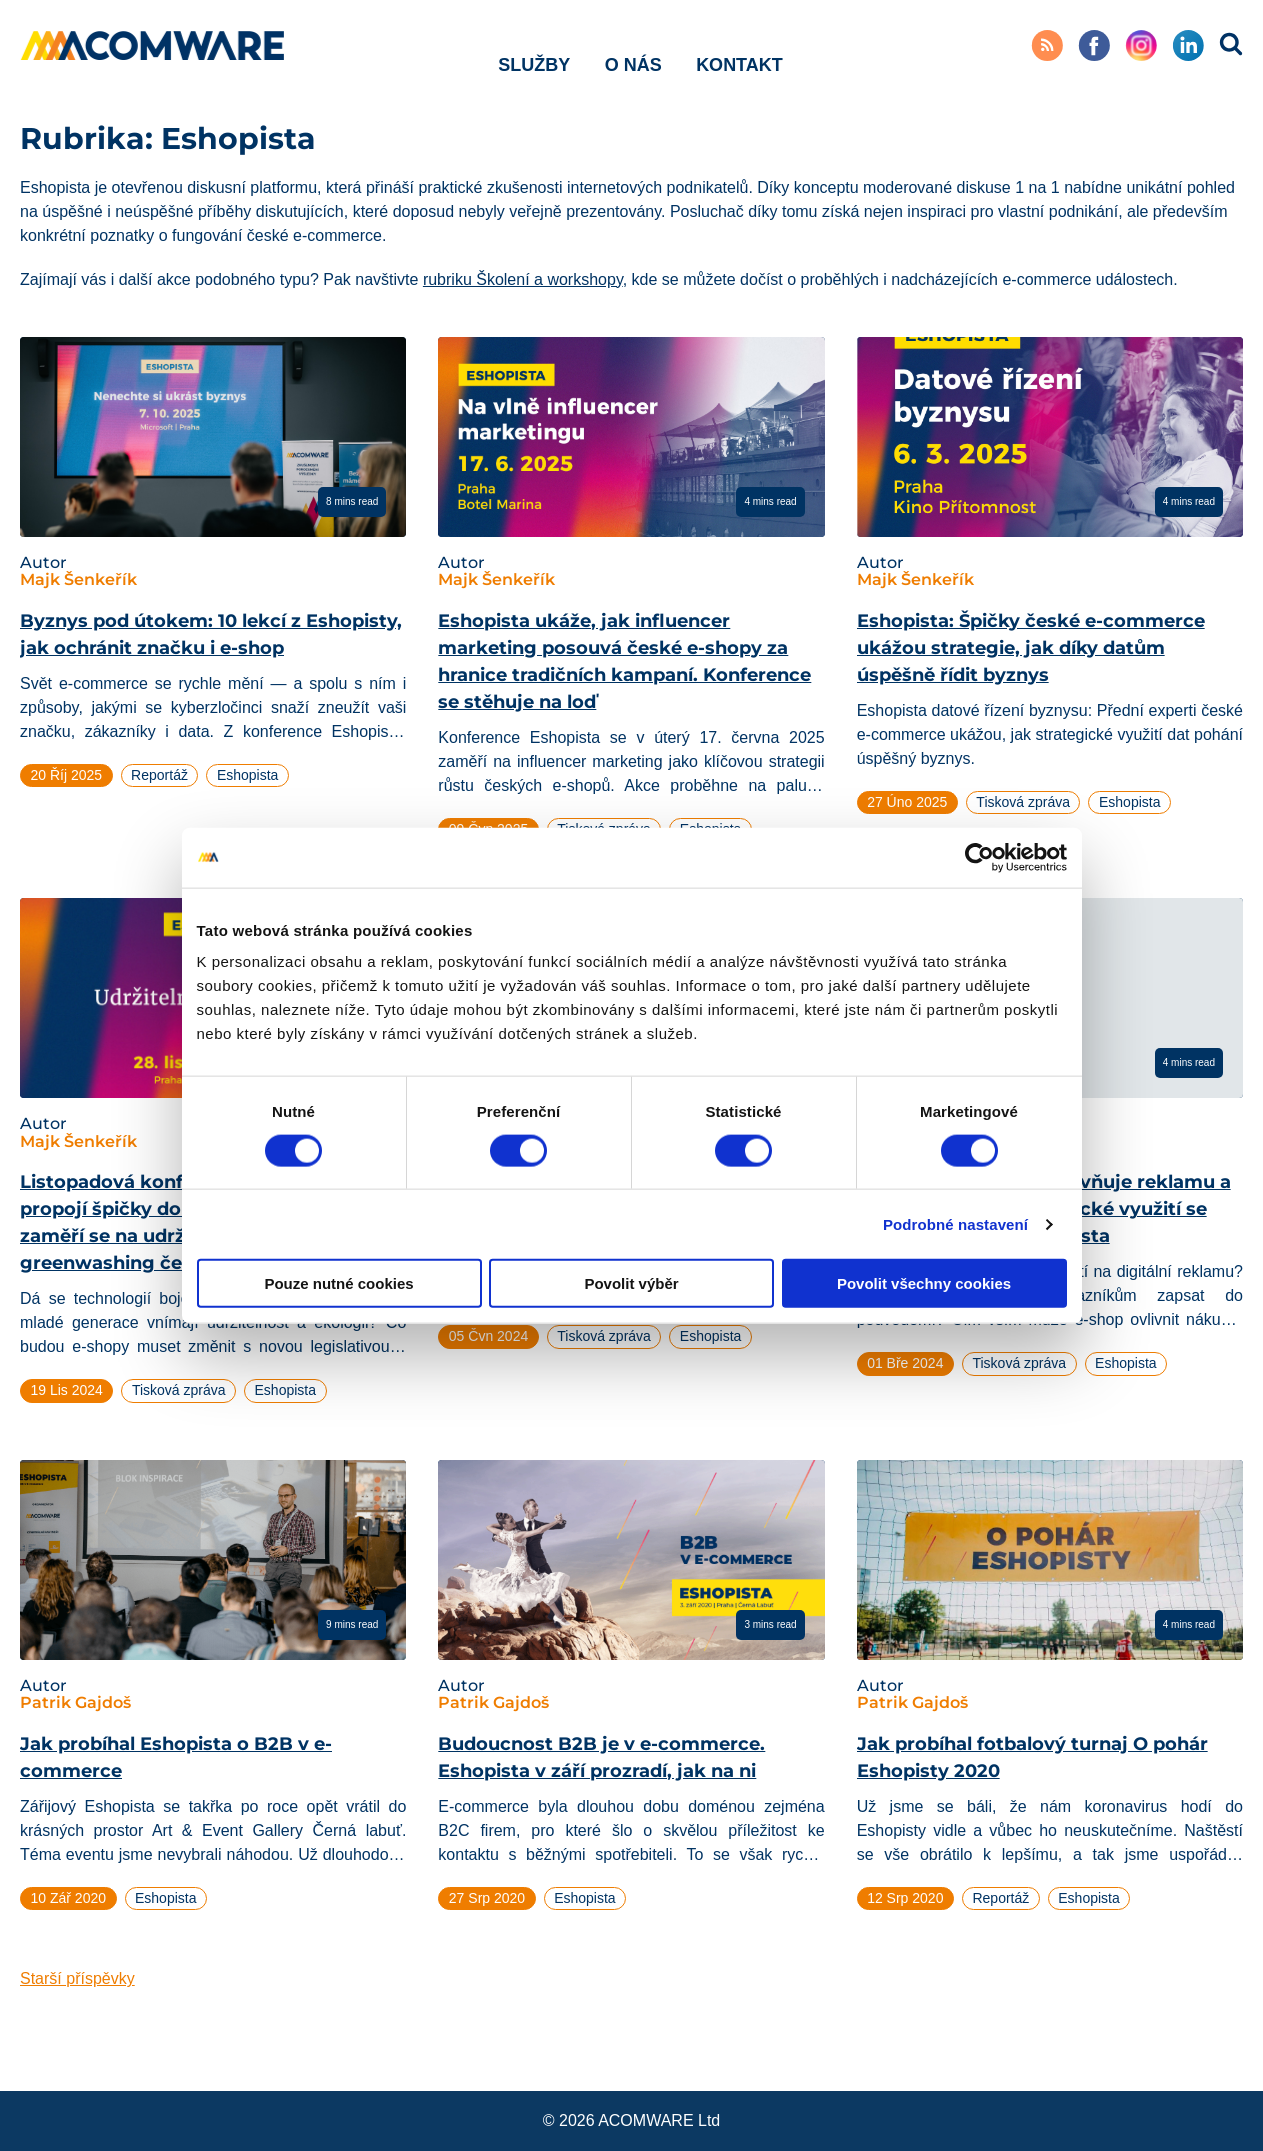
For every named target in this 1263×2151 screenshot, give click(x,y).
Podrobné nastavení (955, 1223)
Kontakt (739, 49)
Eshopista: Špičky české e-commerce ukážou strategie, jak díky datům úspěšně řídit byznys (1031, 648)
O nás (633, 49)
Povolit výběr (631, 1283)
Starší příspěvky (77, 1978)
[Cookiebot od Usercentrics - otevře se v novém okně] (979, 857)
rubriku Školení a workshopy (523, 279)
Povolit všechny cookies (924, 1283)
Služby (534, 49)
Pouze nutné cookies (338, 1283)
